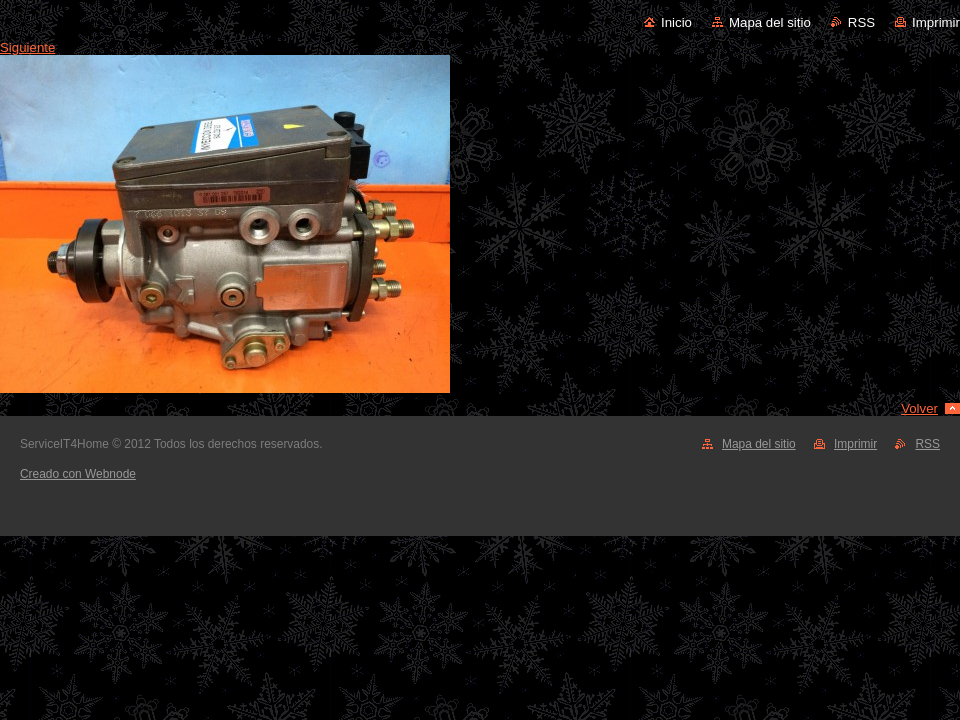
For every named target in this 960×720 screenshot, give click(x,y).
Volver (919, 408)
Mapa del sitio (770, 22)
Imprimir (936, 22)
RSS (861, 22)
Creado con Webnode (78, 474)
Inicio (676, 22)
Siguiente (27, 47)
